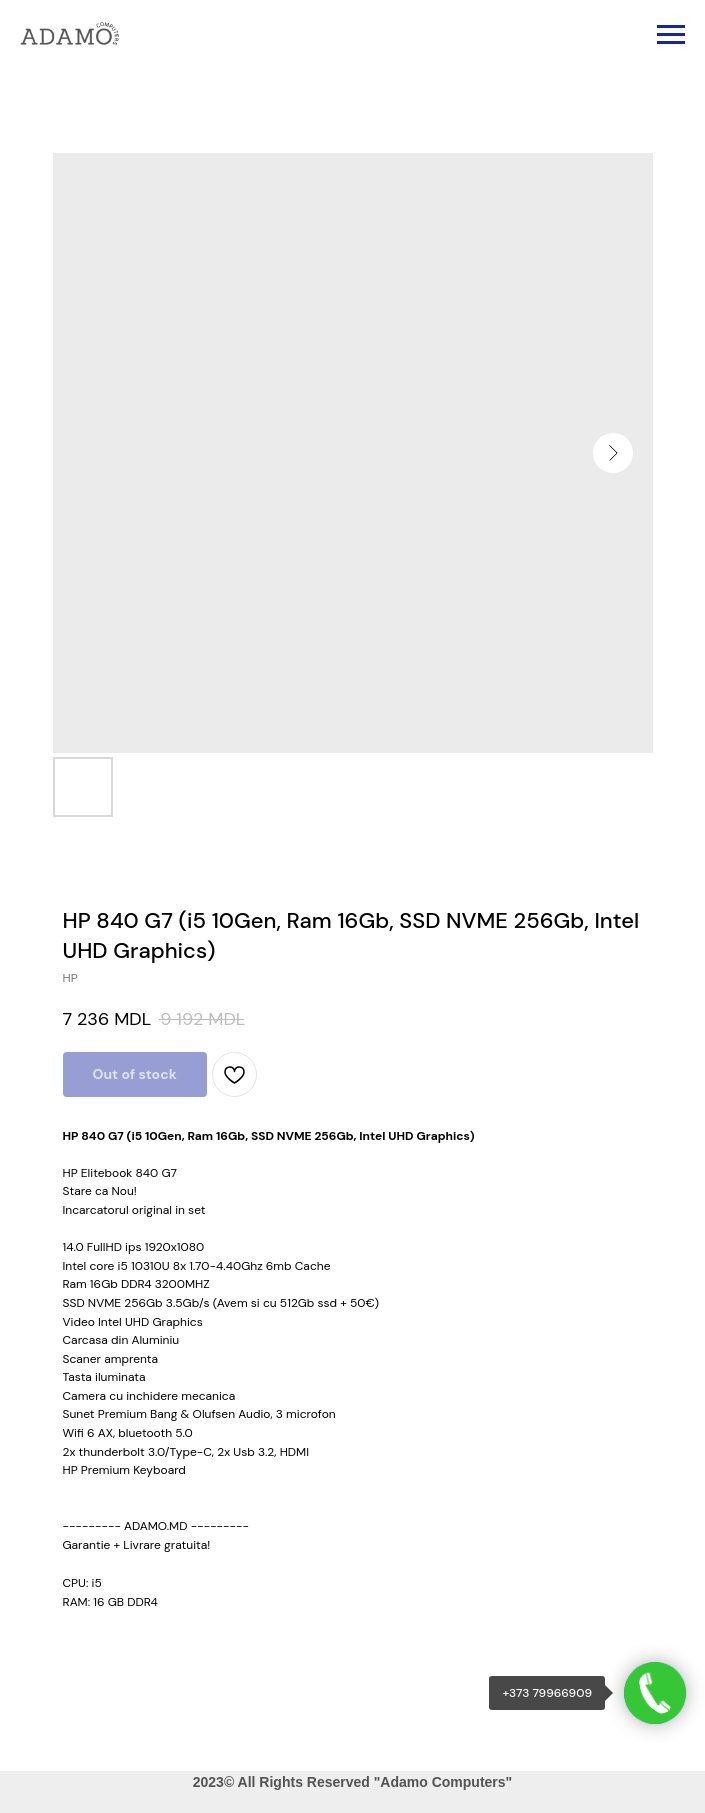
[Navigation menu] (671, 35)
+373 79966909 (547, 1693)
